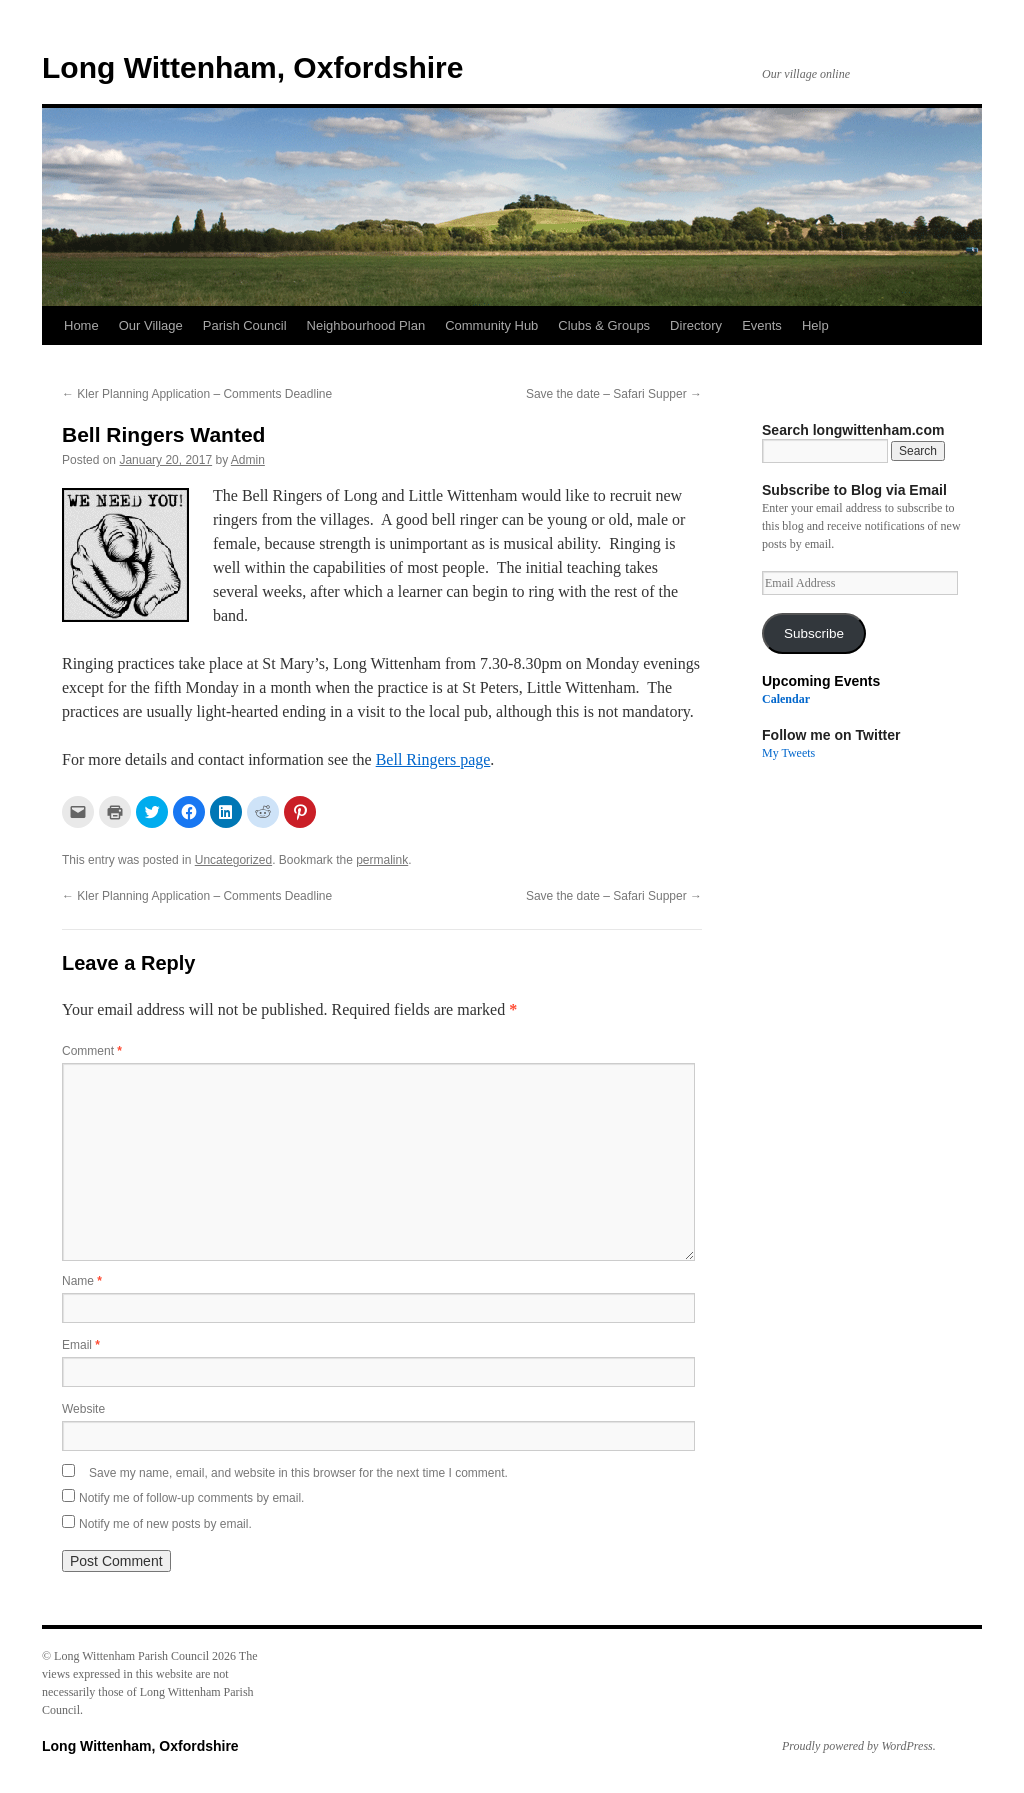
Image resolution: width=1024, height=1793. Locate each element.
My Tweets (788, 753)
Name (82, 1281)
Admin (248, 460)
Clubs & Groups (604, 325)
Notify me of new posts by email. (165, 1524)
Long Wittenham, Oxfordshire (252, 67)
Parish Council (245, 325)
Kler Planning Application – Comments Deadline (197, 394)
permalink (382, 860)
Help (815, 325)
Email (81, 1345)
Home (81, 325)
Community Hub (491, 325)
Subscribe (814, 633)
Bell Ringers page (433, 759)
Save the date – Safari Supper (614, 394)
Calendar (786, 699)
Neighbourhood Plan (366, 325)
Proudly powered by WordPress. (859, 1746)
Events (762, 325)
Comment (92, 1051)
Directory (696, 325)
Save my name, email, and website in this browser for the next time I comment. (298, 1473)
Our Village (151, 325)
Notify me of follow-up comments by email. (191, 1498)
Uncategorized (233, 860)
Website (83, 1409)
